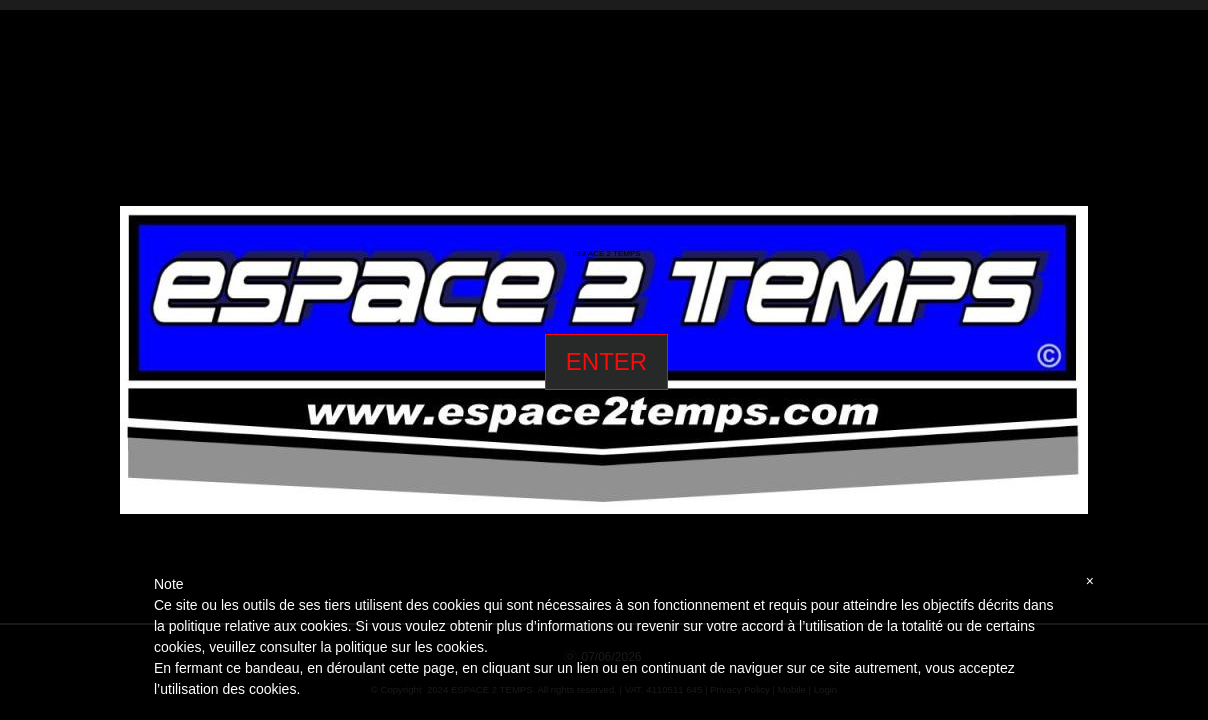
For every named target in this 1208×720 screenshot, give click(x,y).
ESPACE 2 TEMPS (606, 254)
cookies (459, 647)
